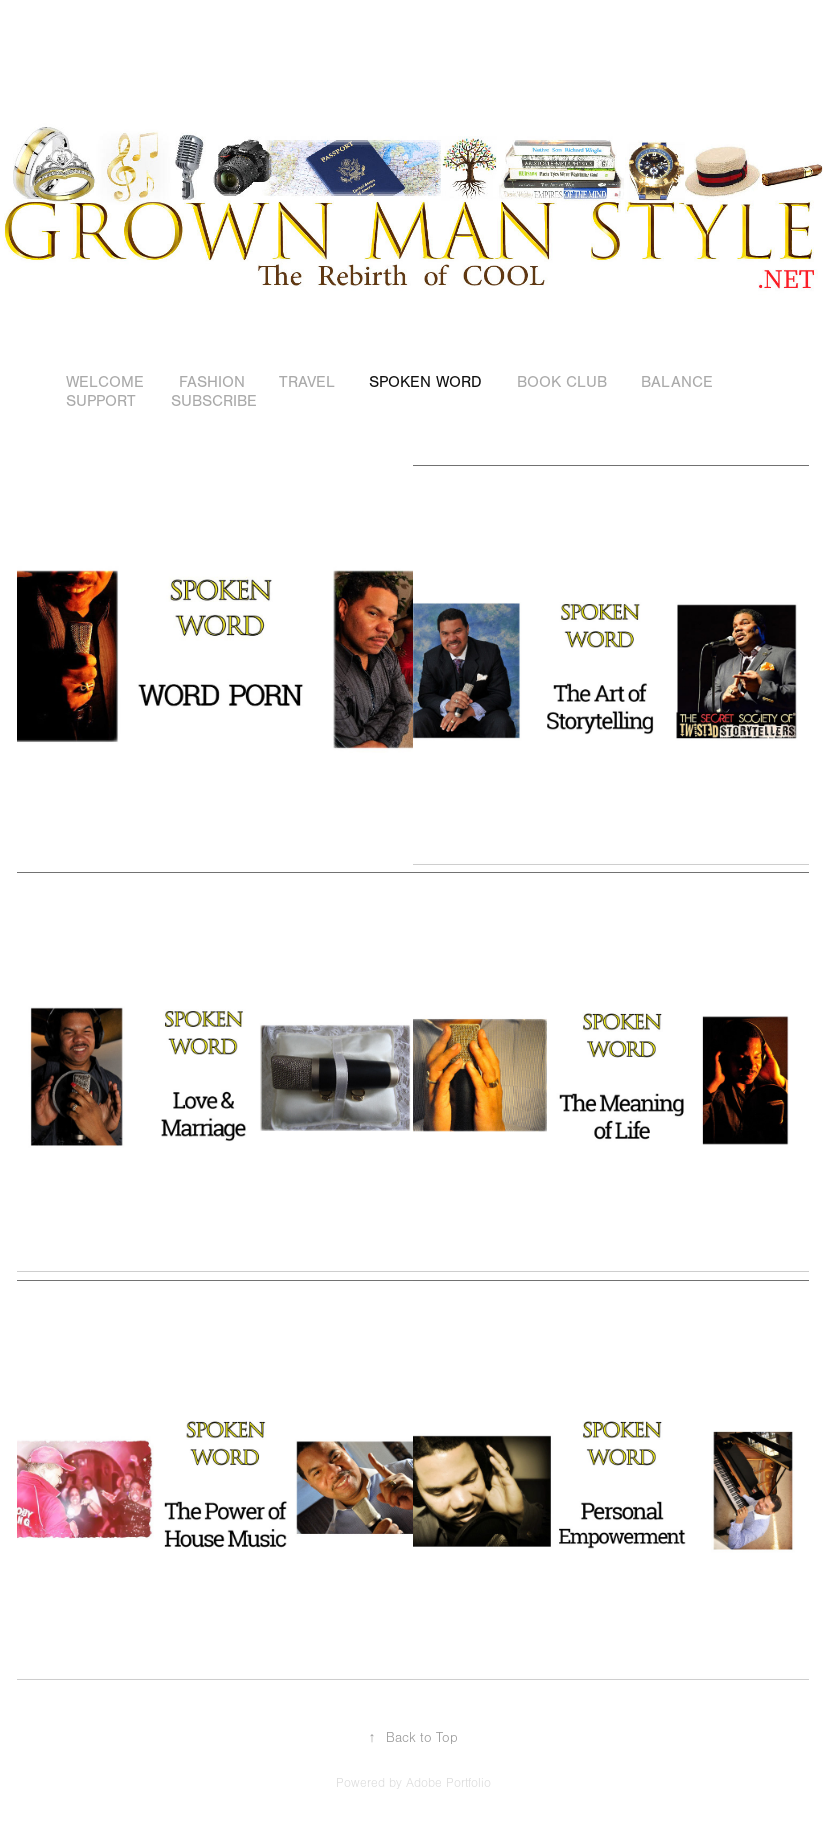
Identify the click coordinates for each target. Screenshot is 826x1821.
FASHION (212, 382)
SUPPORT (101, 401)
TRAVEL (307, 382)
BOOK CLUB (562, 382)
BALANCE (677, 382)
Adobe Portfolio (448, 1783)
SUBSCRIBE (214, 401)
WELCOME (105, 382)
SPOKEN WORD (425, 382)
